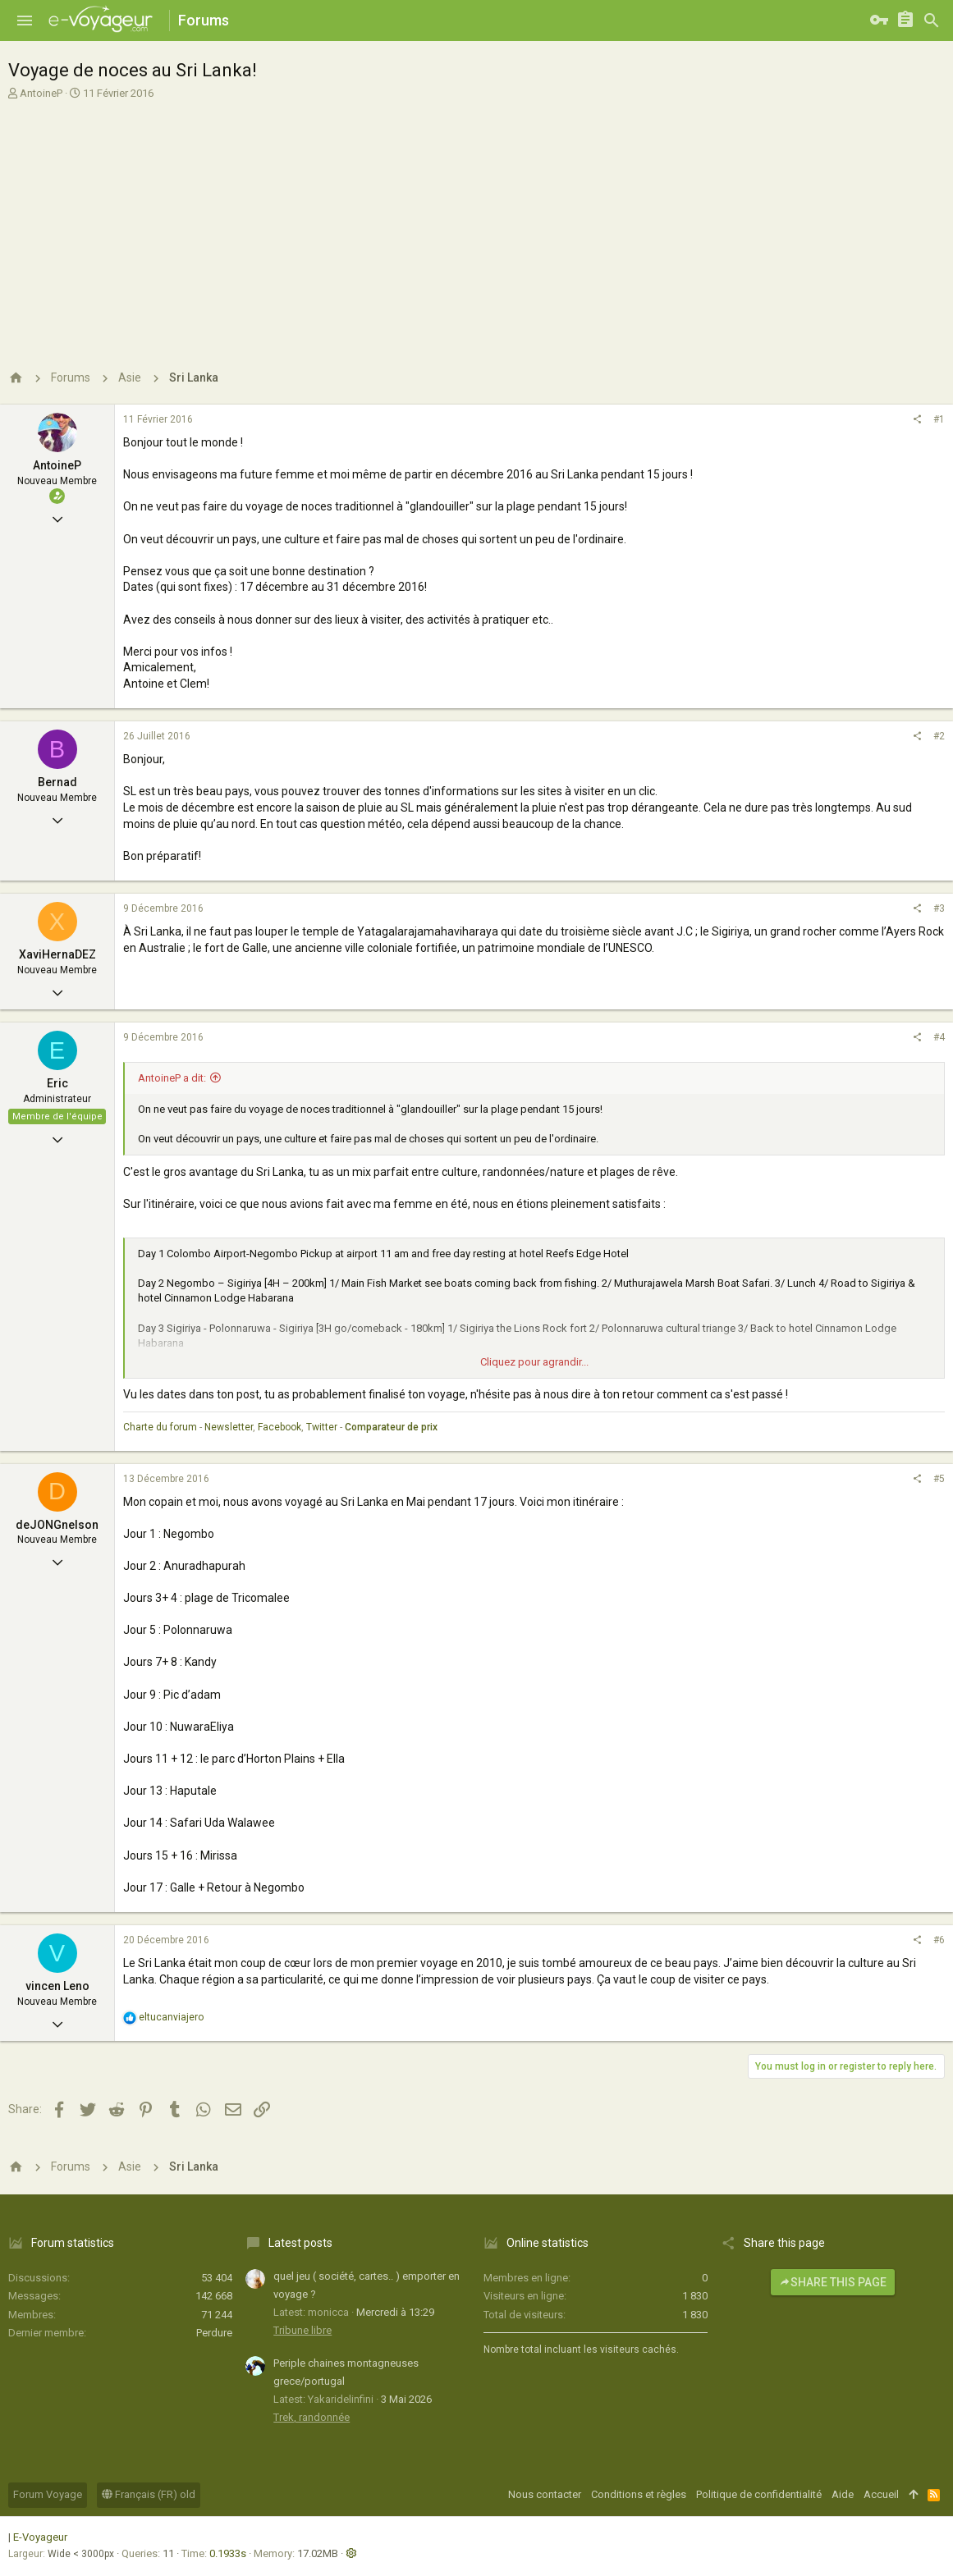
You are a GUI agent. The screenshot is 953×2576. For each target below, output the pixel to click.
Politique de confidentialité (759, 2494)
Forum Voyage (47, 2494)
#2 (939, 736)
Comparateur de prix (391, 1427)
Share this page (833, 2282)
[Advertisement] (474, 224)
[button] (24, 20)
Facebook (279, 1427)
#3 (939, 908)
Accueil (881, 2494)
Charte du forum (160, 1427)
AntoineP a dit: (172, 1078)
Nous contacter (544, 2494)
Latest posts (300, 2242)
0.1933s (227, 2553)
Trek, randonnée (311, 2417)
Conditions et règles (638, 2494)
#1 (939, 419)
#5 (939, 1479)
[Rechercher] (932, 20)
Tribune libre (302, 2330)
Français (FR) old (148, 2494)
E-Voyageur (40, 2537)
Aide (843, 2494)
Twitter (321, 1427)
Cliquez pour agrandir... (534, 1362)
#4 (939, 1037)
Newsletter (228, 1427)
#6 (939, 1940)
